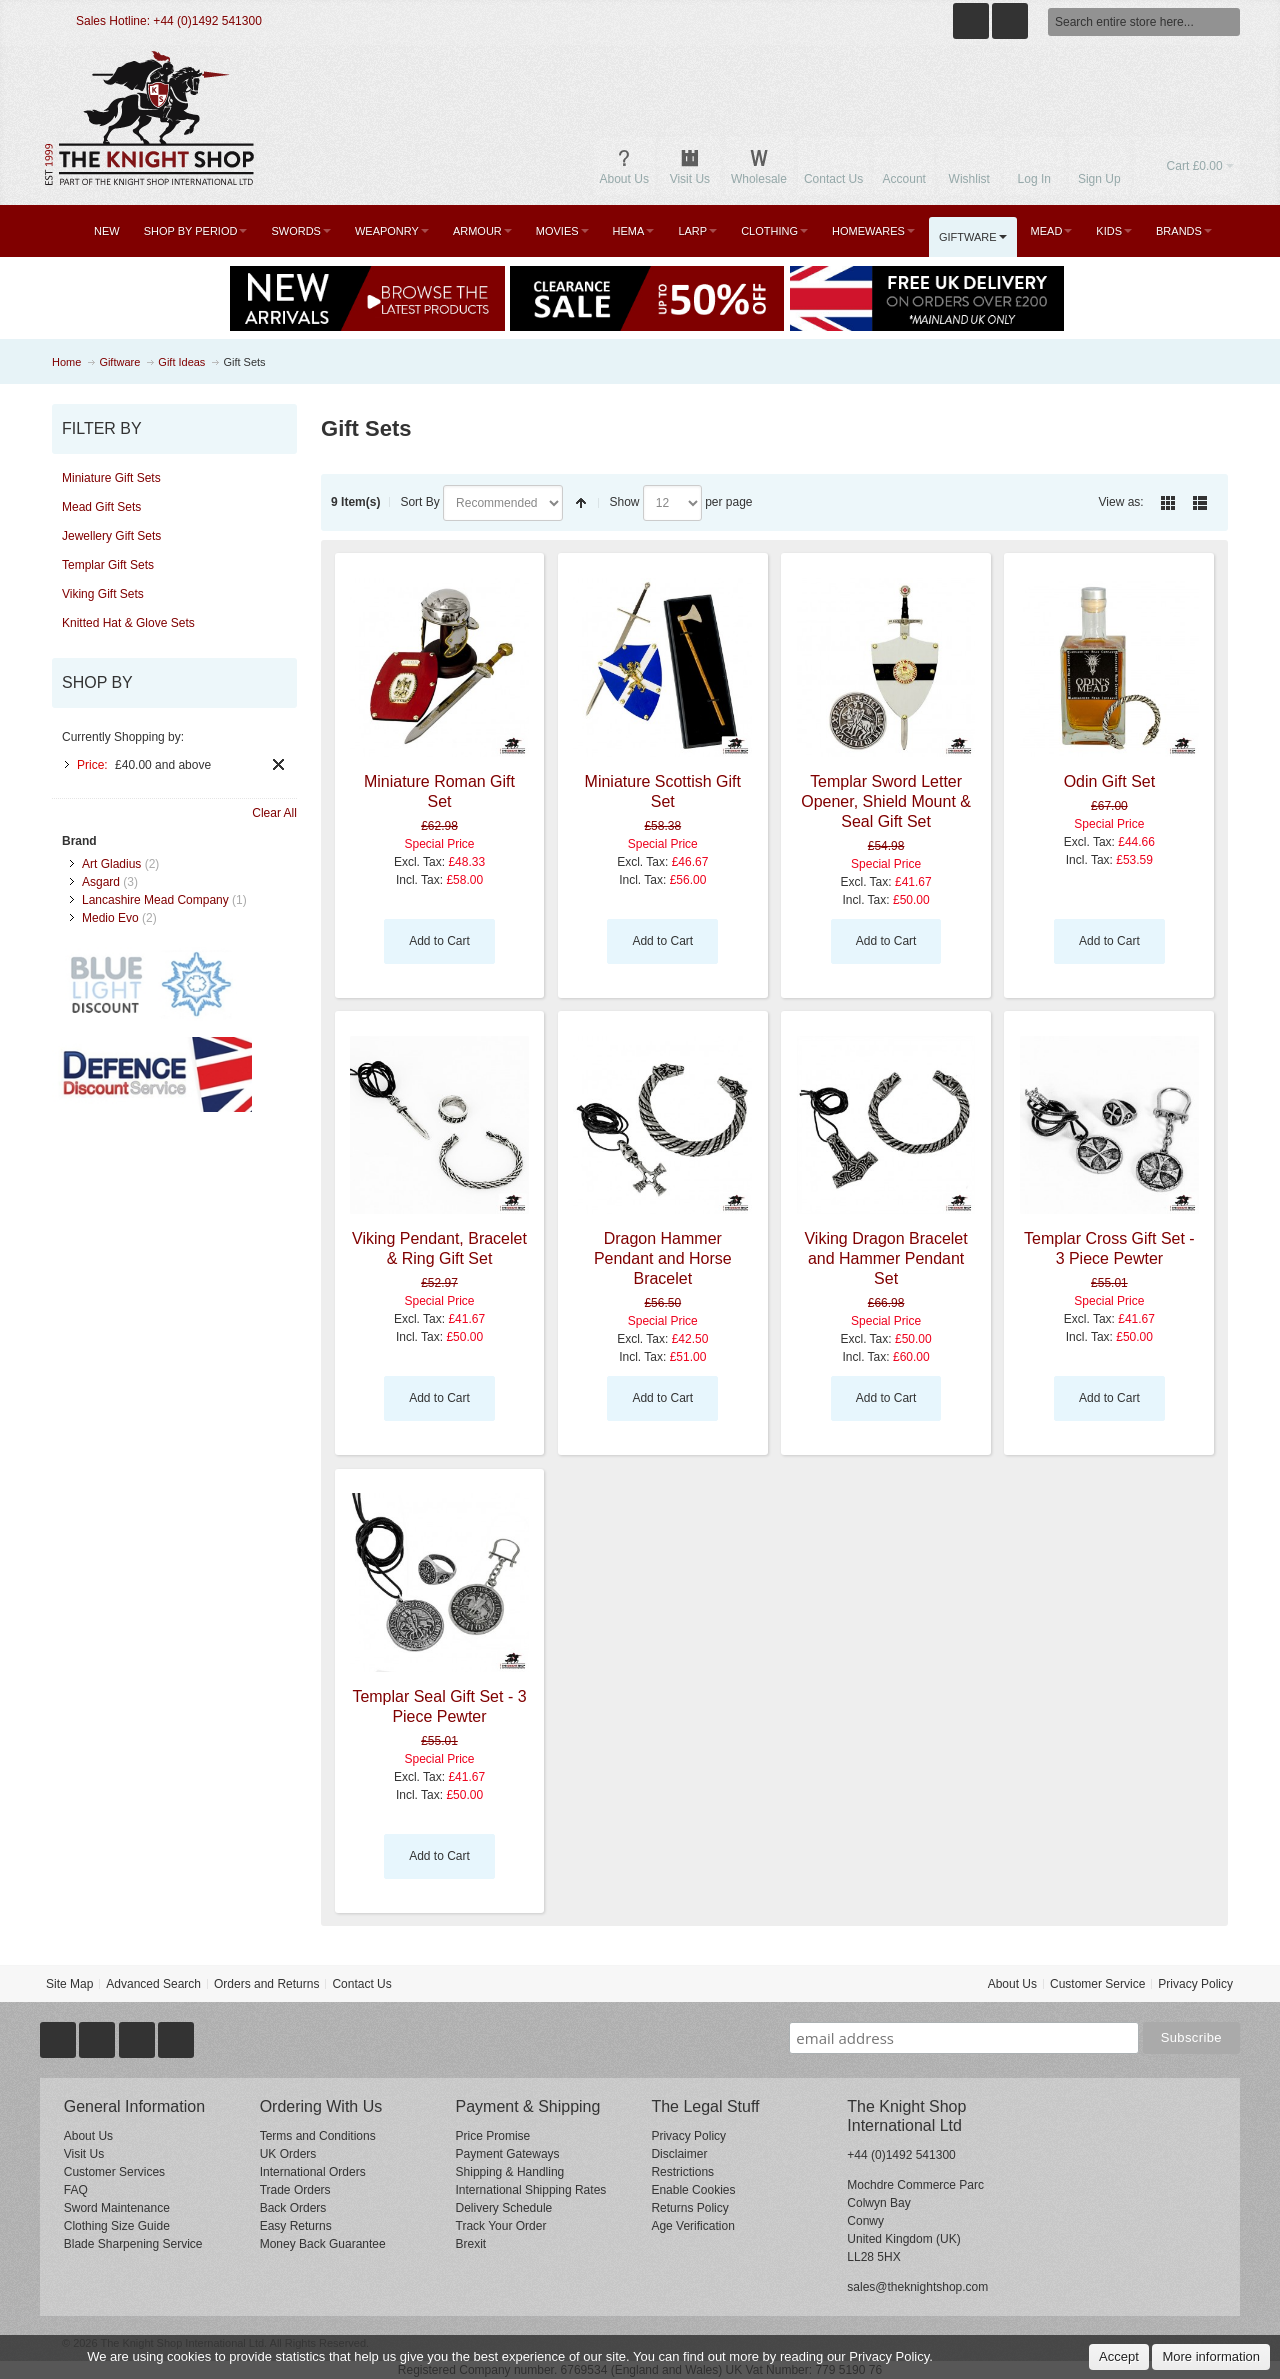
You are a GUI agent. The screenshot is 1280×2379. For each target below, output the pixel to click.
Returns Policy (689, 2208)
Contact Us (361, 1984)
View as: (1121, 502)
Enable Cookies (693, 2190)
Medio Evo (110, 918)
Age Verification (692, 2226)
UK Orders (288, 2154)
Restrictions (682, 2172)
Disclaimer (679, 2154)
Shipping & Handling (510, 2172)
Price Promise (493, 2136)
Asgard (101, 882)
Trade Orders (295, 2190)
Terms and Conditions (318, 2136)
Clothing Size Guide (117, 2226)
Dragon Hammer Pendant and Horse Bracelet (663, 1258)
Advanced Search (153, 1984)
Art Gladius (111, 864)
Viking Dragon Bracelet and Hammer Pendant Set (885, 1258)
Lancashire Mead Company (155, 900)
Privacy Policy (1195, 1984)
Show (624, 502)
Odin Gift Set (1110, 781)
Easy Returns (296, 2226)
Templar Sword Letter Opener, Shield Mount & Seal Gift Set (886, 801)
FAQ (76, 2190)
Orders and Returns (266, 1984)
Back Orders (293, 2208)
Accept (1119, 2356)
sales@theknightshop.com (917, 2287)
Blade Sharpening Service (133, 2244)
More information (1211, 2356)
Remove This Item (278, 764)
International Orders (313, 2172)
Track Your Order (501, 2226)
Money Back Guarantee (323, 2244)
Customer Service (1097, 1984)
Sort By (419, 502)
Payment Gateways (508, 2154)
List (1200, 503)
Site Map (69, 1984)
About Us (1012, 1984)
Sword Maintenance (117, 2208)
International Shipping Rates (531, 2190)
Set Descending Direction (581, 503)
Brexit (471, 2244)
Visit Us (84, 2154)
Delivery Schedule (504, 2208)
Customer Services (114, 2172)
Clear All (274, 813)
